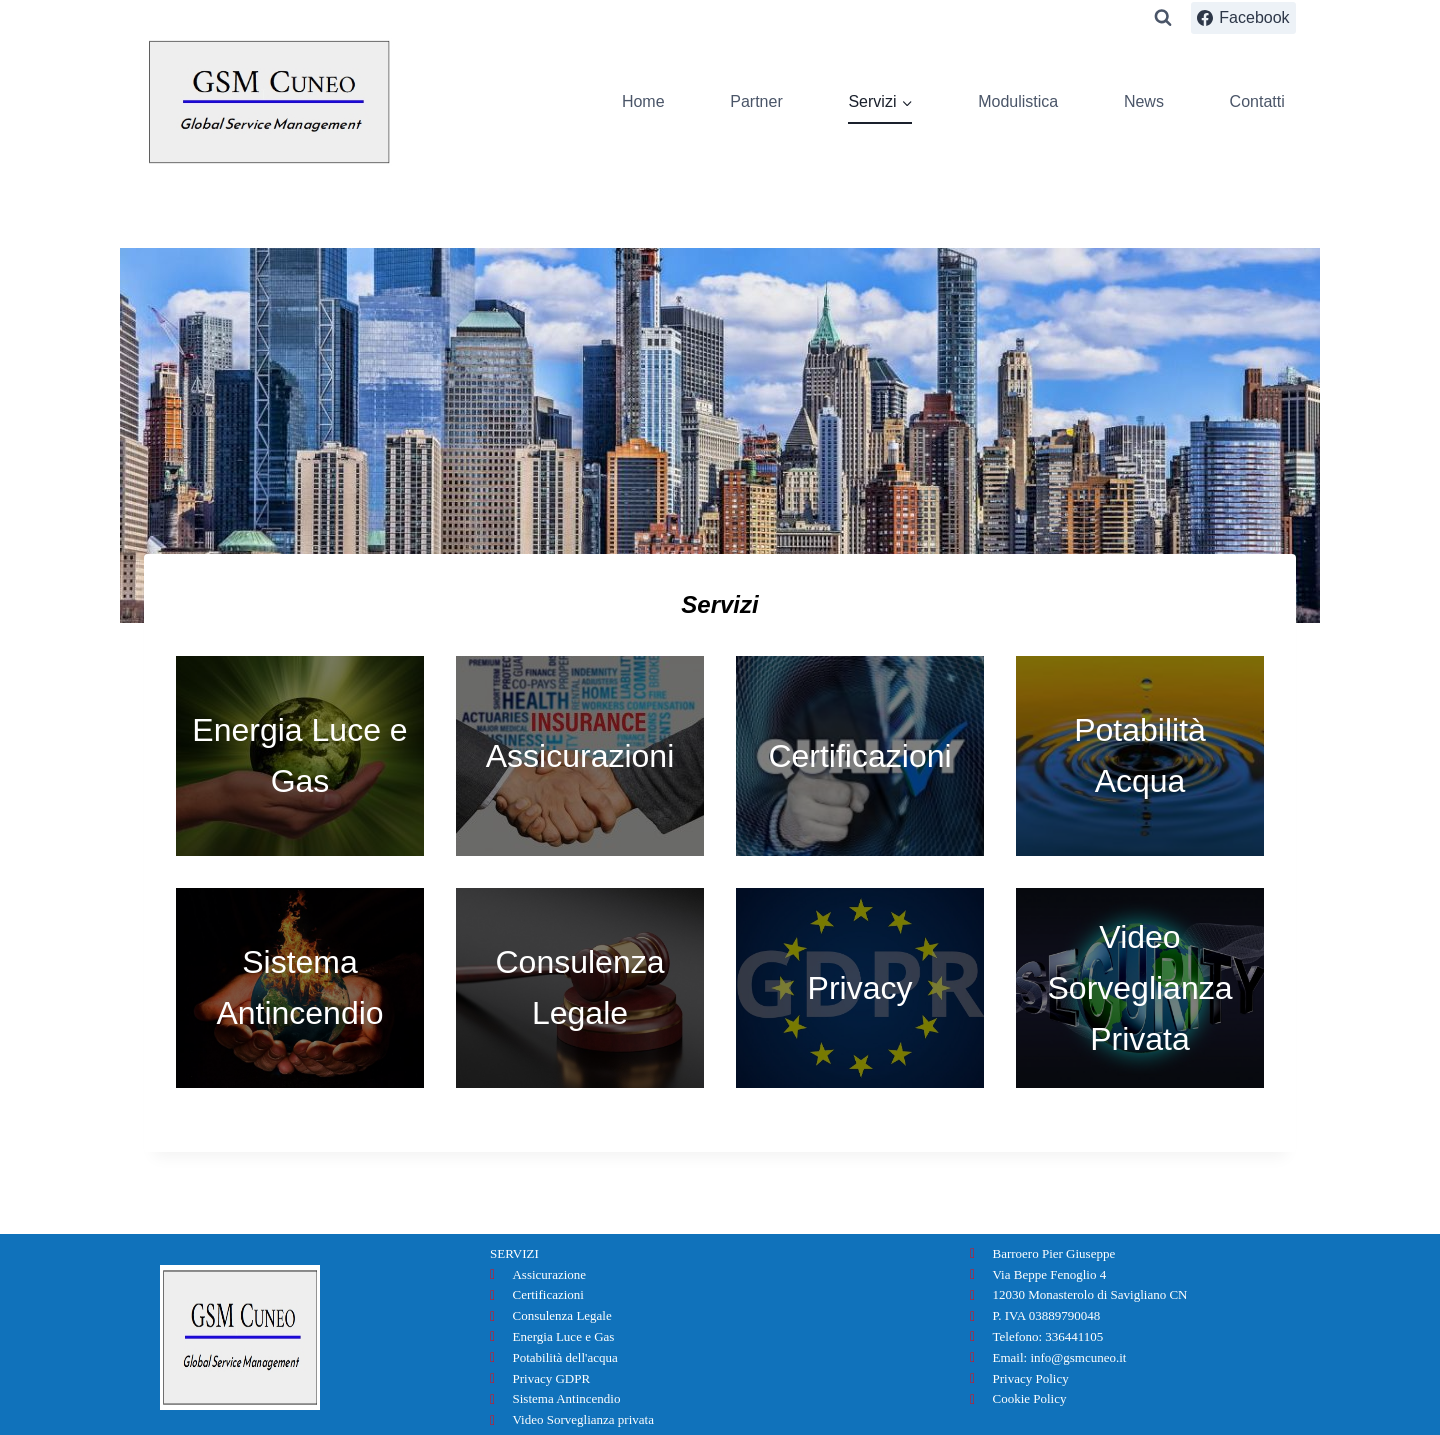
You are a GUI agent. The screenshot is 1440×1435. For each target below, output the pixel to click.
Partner (756, 101)
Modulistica (1018, 101)
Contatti (1257, 101)
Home (643, 101)
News (1144, 101)
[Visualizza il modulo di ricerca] (1163, 18)
